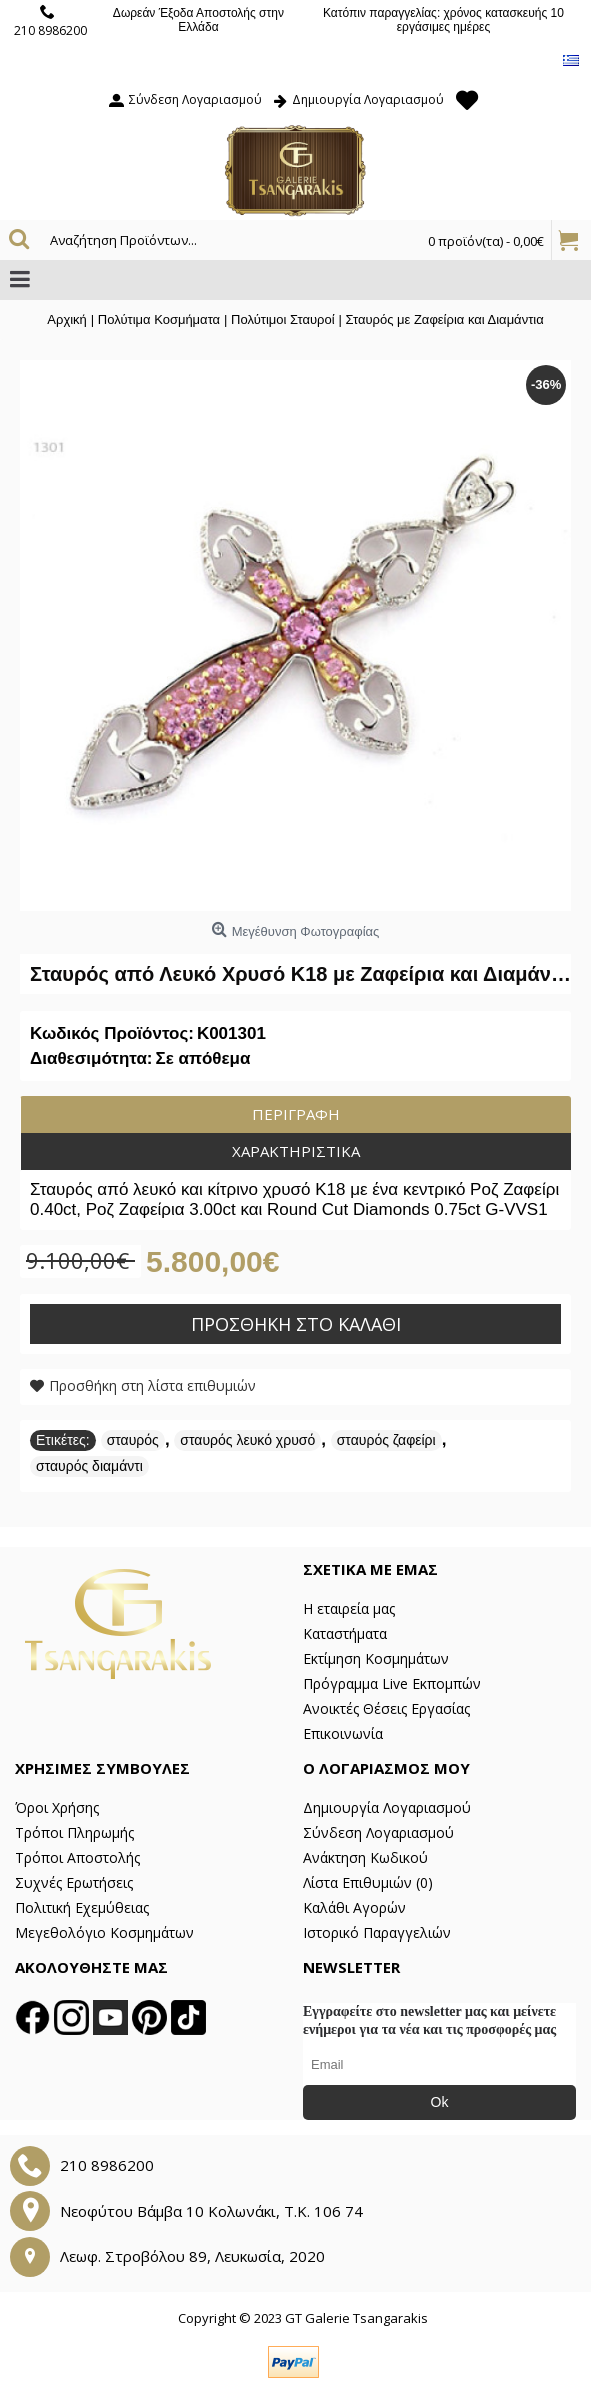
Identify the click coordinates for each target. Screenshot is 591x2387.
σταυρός (133, 1440)
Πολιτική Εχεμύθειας (82, 1907)
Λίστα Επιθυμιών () (368, 1882)
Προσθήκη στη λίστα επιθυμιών (152, 1385)
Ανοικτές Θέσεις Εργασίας (386, 1708)
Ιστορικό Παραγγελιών (377, 1932)
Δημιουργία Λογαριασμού (387, 1807)
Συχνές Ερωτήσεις (74, 1882)
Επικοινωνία (343, 1733)
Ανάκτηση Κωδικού (365, 1857)
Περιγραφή (296, 1114)
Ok (440, 2102)
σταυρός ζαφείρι (386, 1440)
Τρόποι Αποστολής (77, 1857)
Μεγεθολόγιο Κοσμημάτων (104, 1932)
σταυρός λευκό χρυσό (247, 1440)
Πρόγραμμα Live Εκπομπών (392, 1683)
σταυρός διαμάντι (89, 1466)
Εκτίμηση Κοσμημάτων (376, 1658)
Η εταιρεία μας (349, 1608)
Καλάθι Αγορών (354, 1907)
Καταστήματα (345, 1633)
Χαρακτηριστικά (296, 1151)
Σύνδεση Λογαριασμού (378, 1832)
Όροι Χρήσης (57, 1807)
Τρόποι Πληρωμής (74, 1832)
